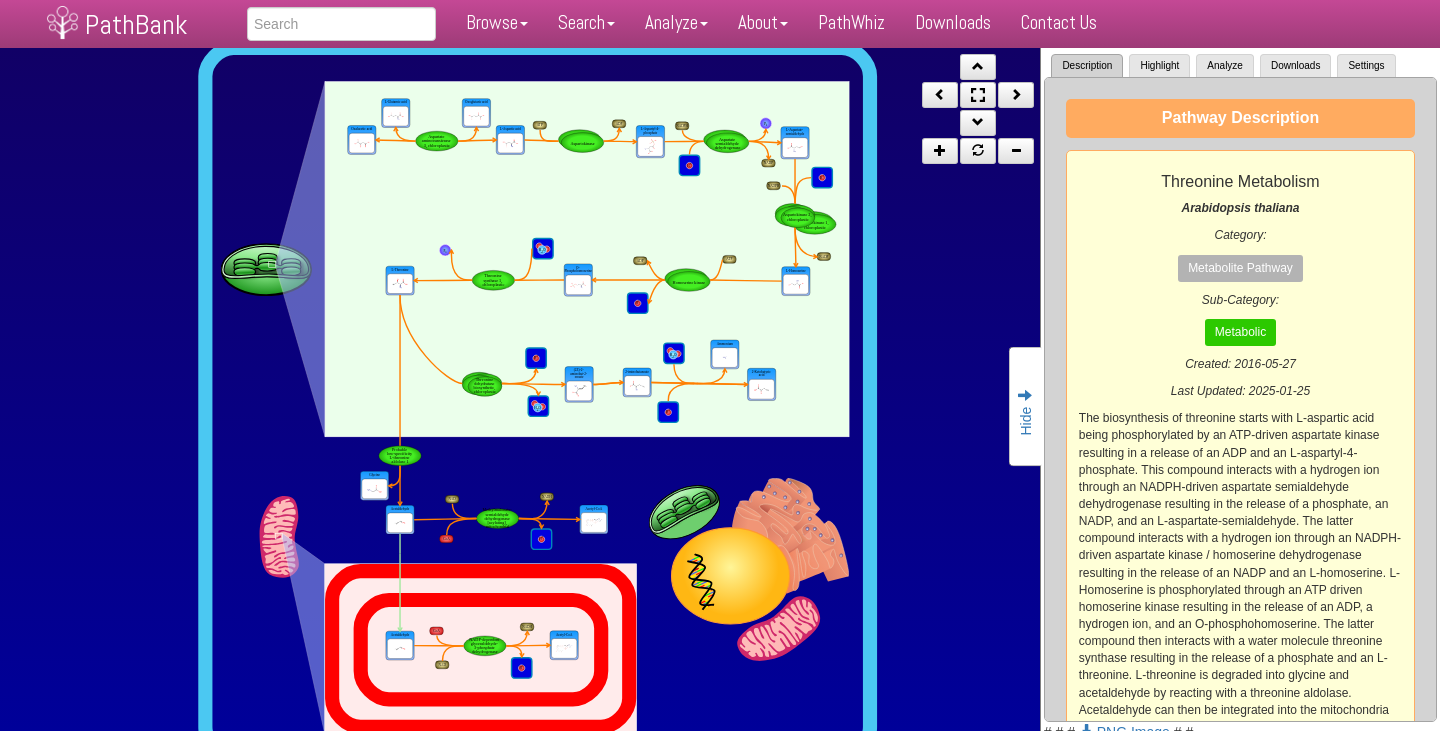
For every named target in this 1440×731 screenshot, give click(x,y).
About (763, 22)
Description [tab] (1087, 65)
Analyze (676, 22)
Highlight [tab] (1159, 65)
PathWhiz (851, 22)
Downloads (953, 22)
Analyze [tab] (1225, 65)
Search (586, 22)
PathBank (136, 24)
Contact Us (1059, 22)
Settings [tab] (1366, 65)
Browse (497, 22)
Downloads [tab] (1295, 65)
